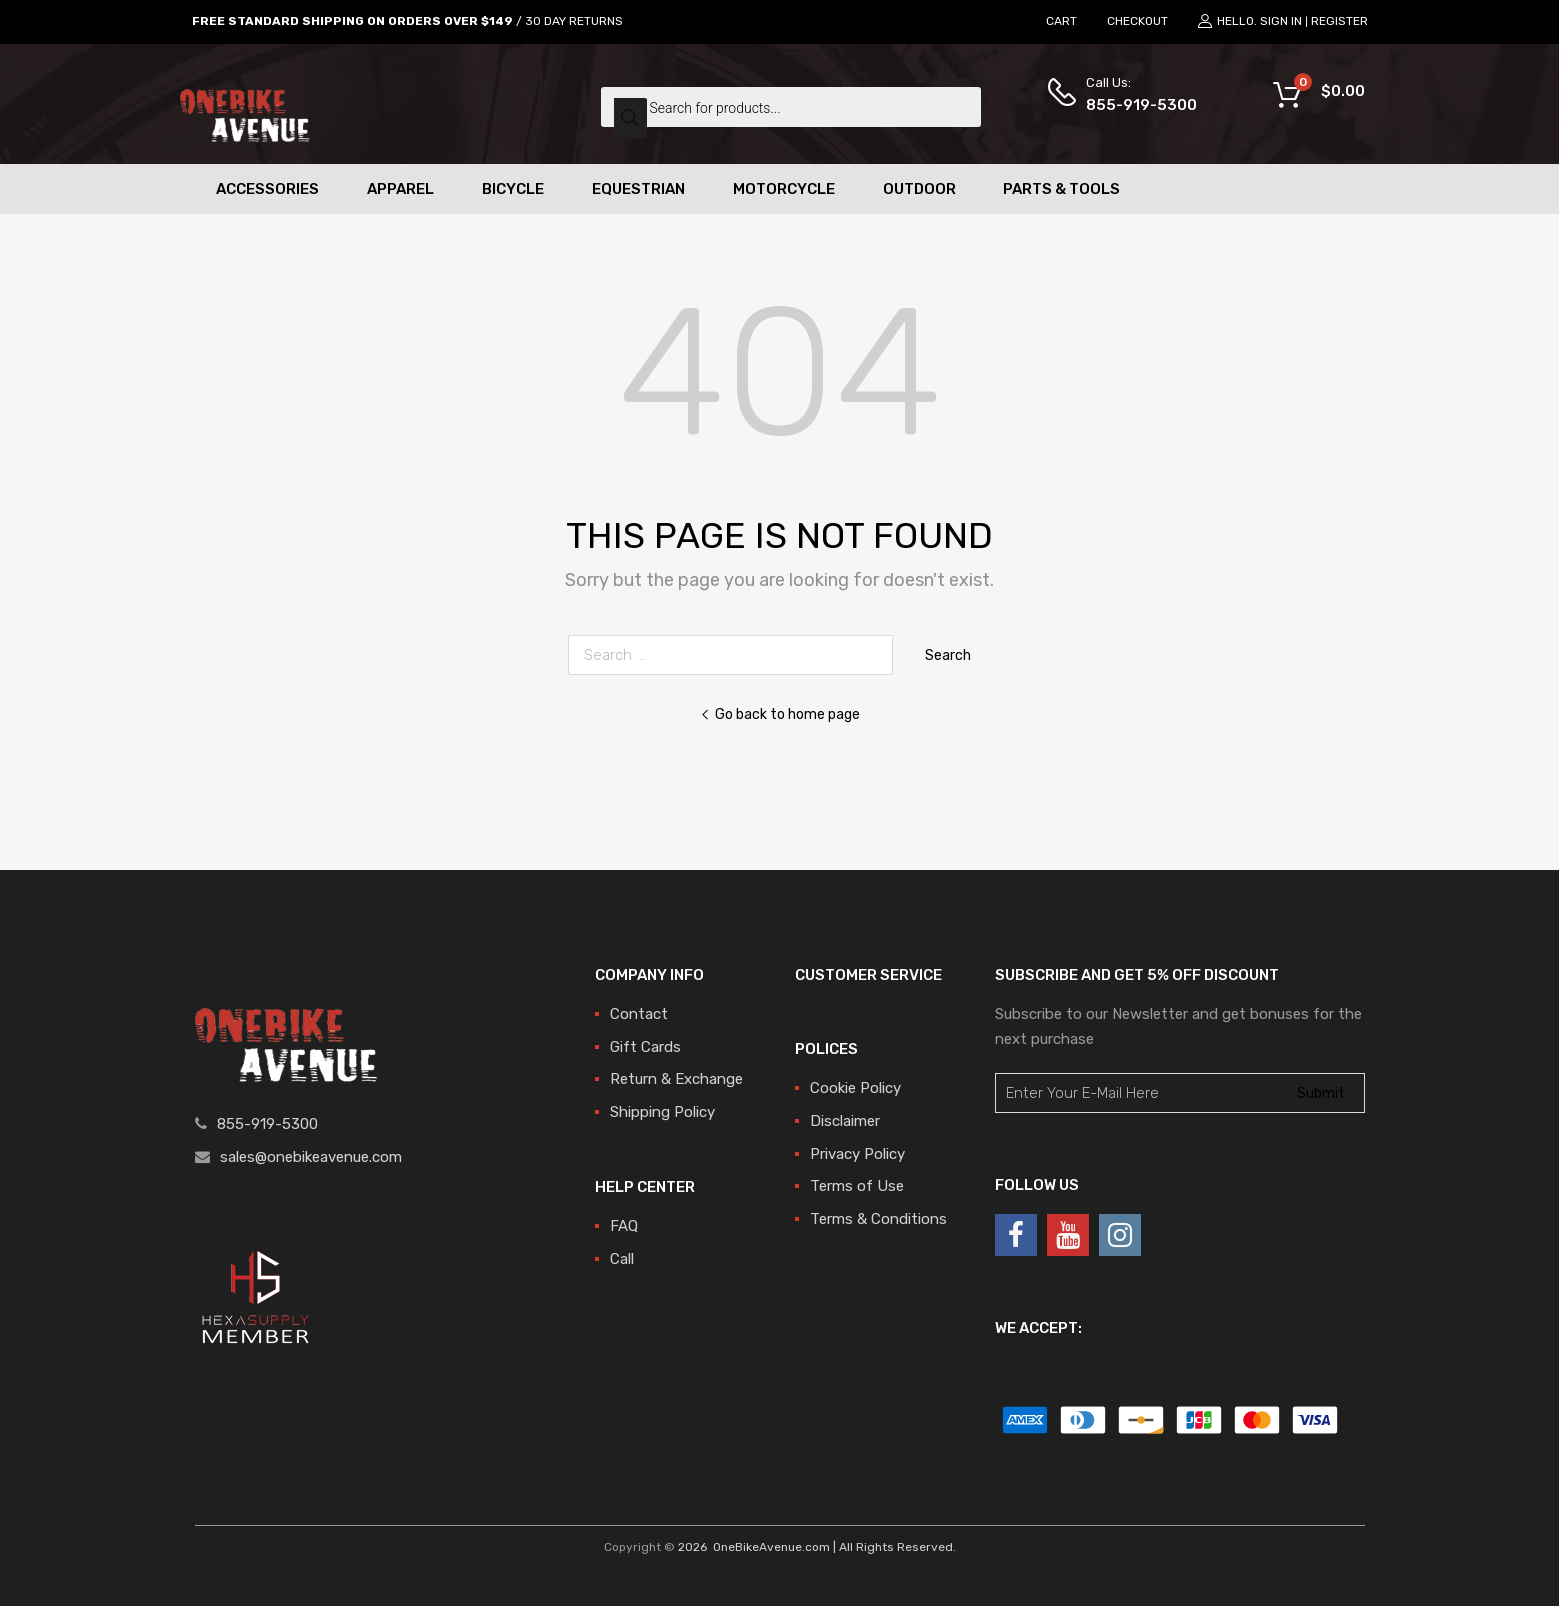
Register (1339, 21)
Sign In (1281, 21)
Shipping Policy (662, 1112)
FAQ (624, 1226)
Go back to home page (780, 714)
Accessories (267, 189)
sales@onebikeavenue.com (311, 1157)
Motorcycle (784, 189)
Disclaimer (845, 1121)
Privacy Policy (857, 1154)
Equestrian (638, 189)
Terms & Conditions (878, 1219)
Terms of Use (857, 1186)
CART (1061, 21)
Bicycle (513, 189)
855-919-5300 (1135, 105)
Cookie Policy (855, 1088)
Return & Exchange (676, 1079)
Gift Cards (645, 1047)
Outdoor (919, 189)
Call (622, 1259)
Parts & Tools (1061, 189)
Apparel (400, 189)
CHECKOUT (1137, 21)
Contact (639, 1014)
